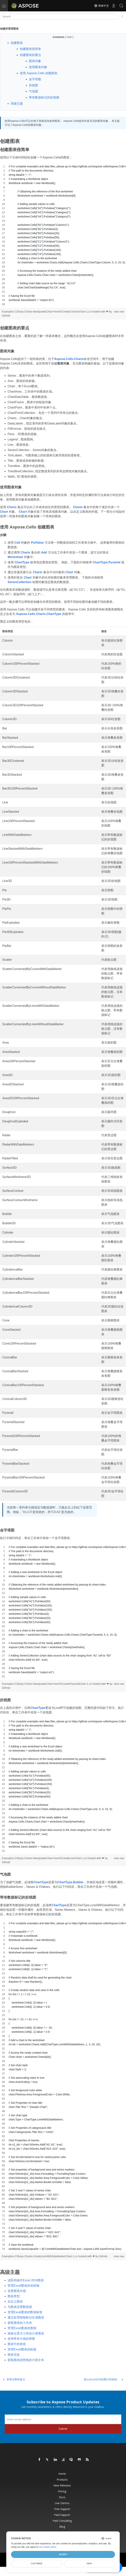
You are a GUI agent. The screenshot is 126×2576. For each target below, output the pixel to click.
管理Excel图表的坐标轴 (23, 2285)
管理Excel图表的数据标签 (25, 2312)
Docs (62, 2497)
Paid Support (62, 2515)
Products (62, 2479)
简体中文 (101, 5)
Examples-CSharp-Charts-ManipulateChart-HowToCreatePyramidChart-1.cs (47, 1683)
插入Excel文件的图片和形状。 (103, 2379)
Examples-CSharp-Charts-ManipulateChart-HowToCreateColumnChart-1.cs (47, 311)
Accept (63, 2554)
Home (62, 2473)
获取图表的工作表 (20, 2322)
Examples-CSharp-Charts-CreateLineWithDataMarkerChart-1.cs (40, 2256)
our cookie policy (47, 2547)
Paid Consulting (62, 2520)
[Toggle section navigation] (122, 16)
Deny (89, 2563)
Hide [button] (69, 37)
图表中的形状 (17, 2344)
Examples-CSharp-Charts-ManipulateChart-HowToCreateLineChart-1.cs (45, 1858)
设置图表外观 (17, 2291)
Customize (37, 2563)
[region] (63, 235)
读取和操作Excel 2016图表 (26, 2280)
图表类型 (14, 2296)
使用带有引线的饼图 (21, 2338)
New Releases (62, 2485)
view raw (119, 311)
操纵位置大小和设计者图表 (26, 2333)
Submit (63, 2428)
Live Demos (62, 2503)
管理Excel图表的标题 (22, 2349)
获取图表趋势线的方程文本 (26, 2360)
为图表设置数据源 (20, 2306)
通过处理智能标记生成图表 (26, 2317)
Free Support (62, 2509)
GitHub (6, 315)
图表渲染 (14, 2354)
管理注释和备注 (14, 2379)
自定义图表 (15, 2301)
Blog (62, 2526)
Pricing (62, 2491)
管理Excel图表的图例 (22, 2328)
